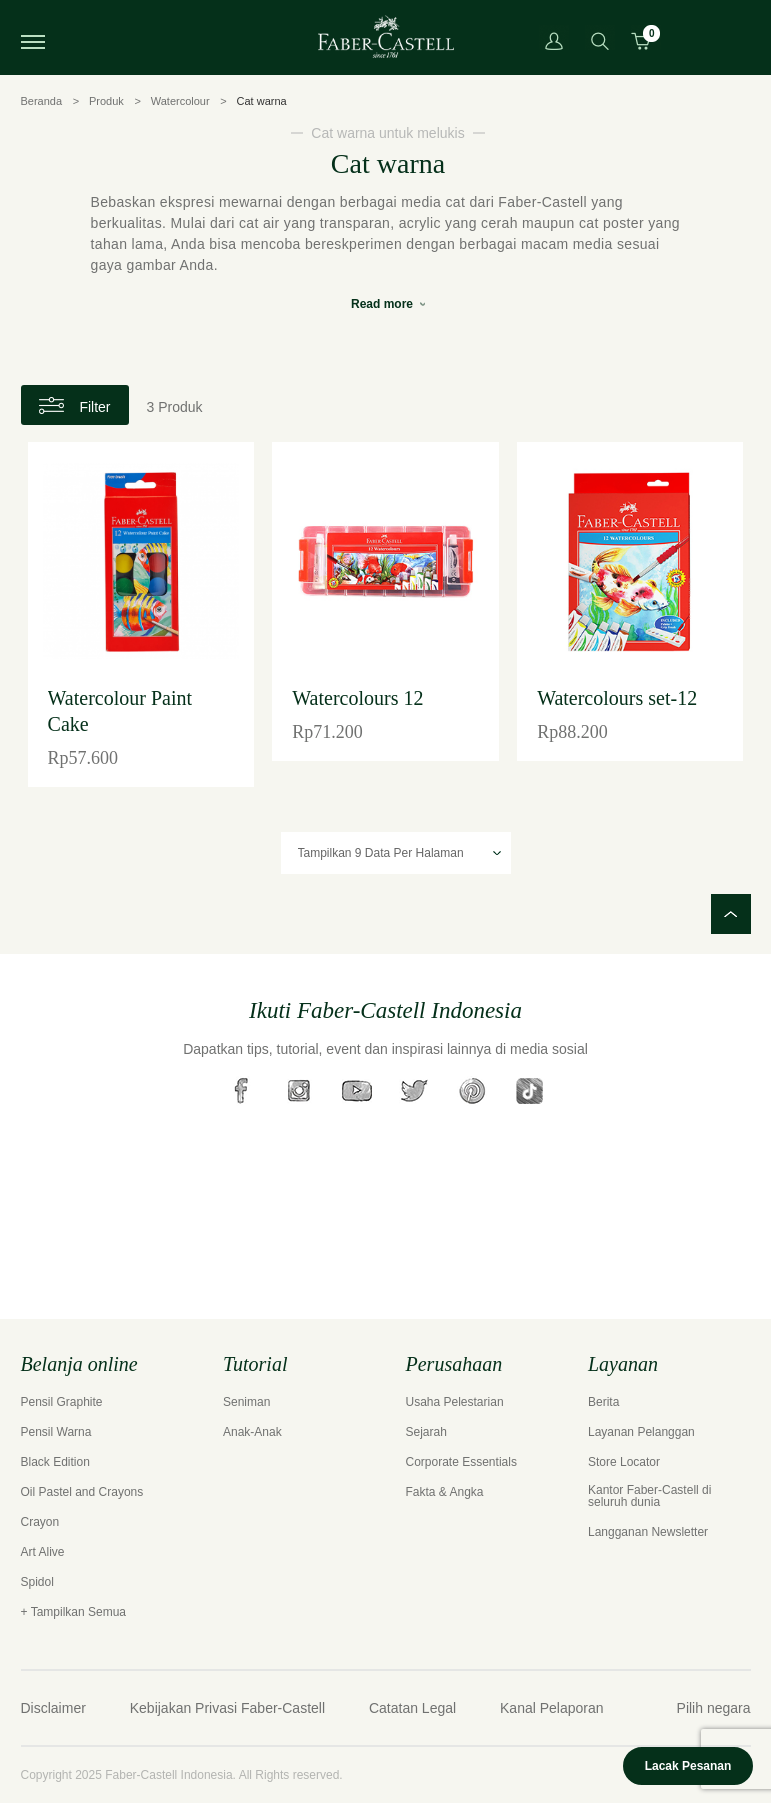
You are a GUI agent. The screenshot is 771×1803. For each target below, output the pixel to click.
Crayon (40, 1522)
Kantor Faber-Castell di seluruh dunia (649, 1496)
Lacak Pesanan (688, 1766)
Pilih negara (714, 1708)
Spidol (37, 1582)
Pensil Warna (56, 1432)
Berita (603, 1402)
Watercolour (180, 101)
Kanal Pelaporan (552, 1708)
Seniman (246, 1402)
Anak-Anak (252, 1432)
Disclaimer (53, 1708)
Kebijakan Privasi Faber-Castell (227, 1708)
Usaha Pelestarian (455, 1402)
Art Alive (43, 1552)
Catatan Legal (412, 1708)
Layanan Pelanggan (641, 1432)
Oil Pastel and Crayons (82, 1492)
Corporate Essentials (461, 1462)
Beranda (42, 101)
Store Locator (624, 1462)
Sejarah (426, 1432)
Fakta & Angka (445, 1492)
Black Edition (55, 1462)
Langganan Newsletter (648, 1532)
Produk (106, 101)
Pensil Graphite (62, 1402)
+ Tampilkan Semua (74, 1612)
